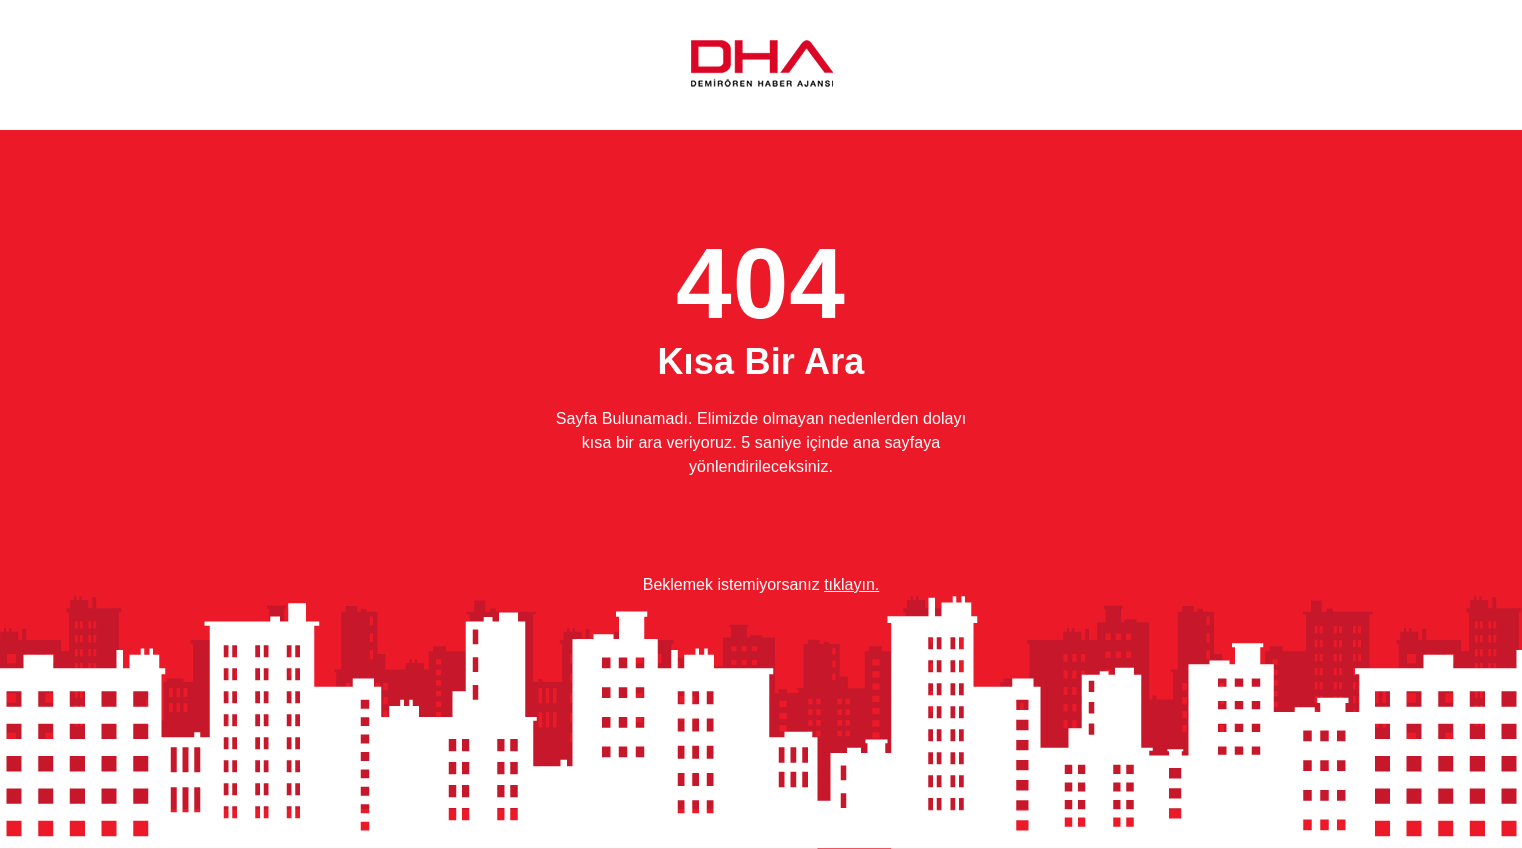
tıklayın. (851, 584)
